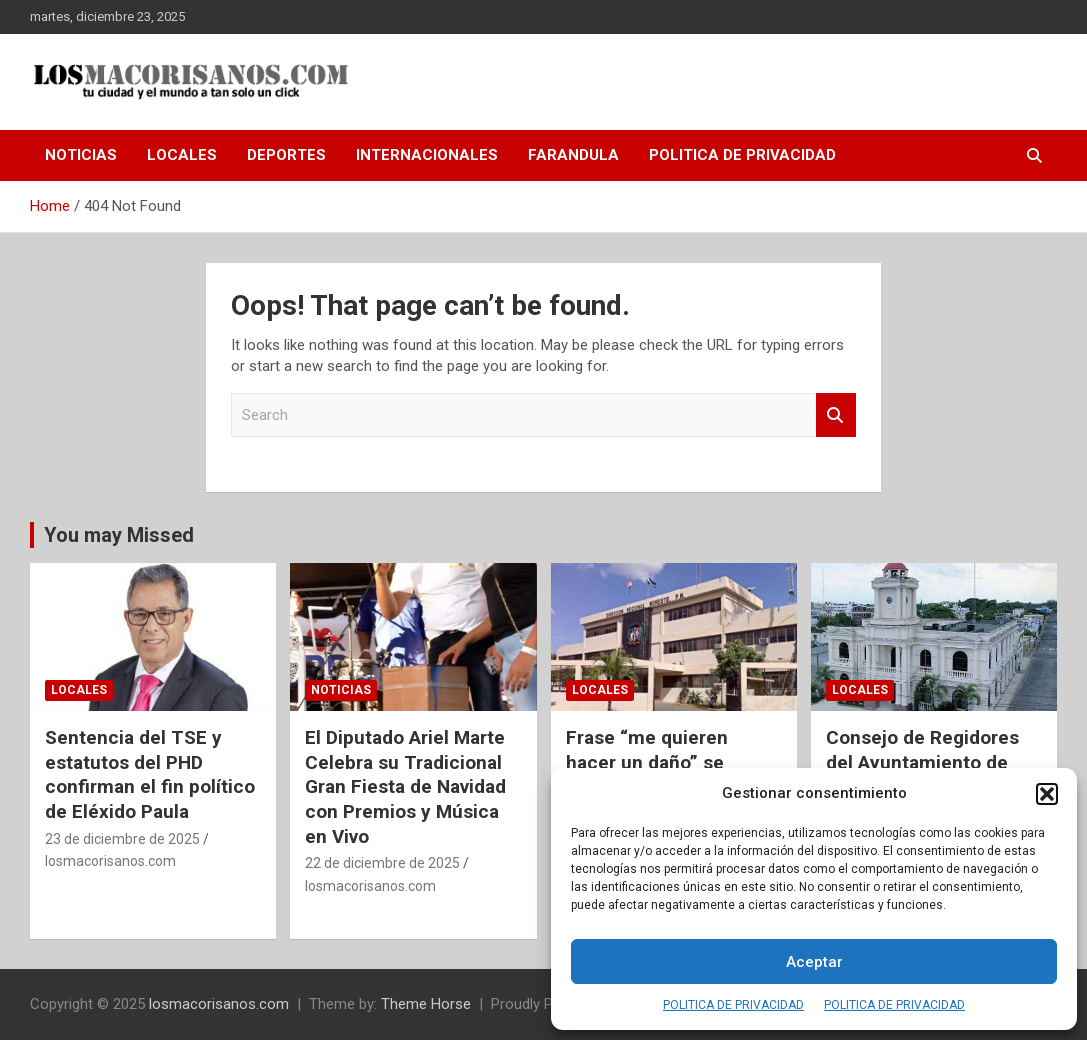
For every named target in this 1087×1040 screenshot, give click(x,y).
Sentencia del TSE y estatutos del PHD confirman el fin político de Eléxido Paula (150, 774)
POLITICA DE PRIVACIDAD (733, 1005)
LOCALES (182, 155)
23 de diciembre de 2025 (122, 839)
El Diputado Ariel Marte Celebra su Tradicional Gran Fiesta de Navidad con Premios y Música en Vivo (405, 787)
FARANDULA (573, 155)
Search (836, 415)
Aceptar (814, 962)
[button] (1047, 794)
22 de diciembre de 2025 (382, 863)
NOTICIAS (81, 155)
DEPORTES (286, 155)
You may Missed (119, 535)
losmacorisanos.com (110, 861)
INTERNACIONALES (427, 155)
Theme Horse (426, 1004)
